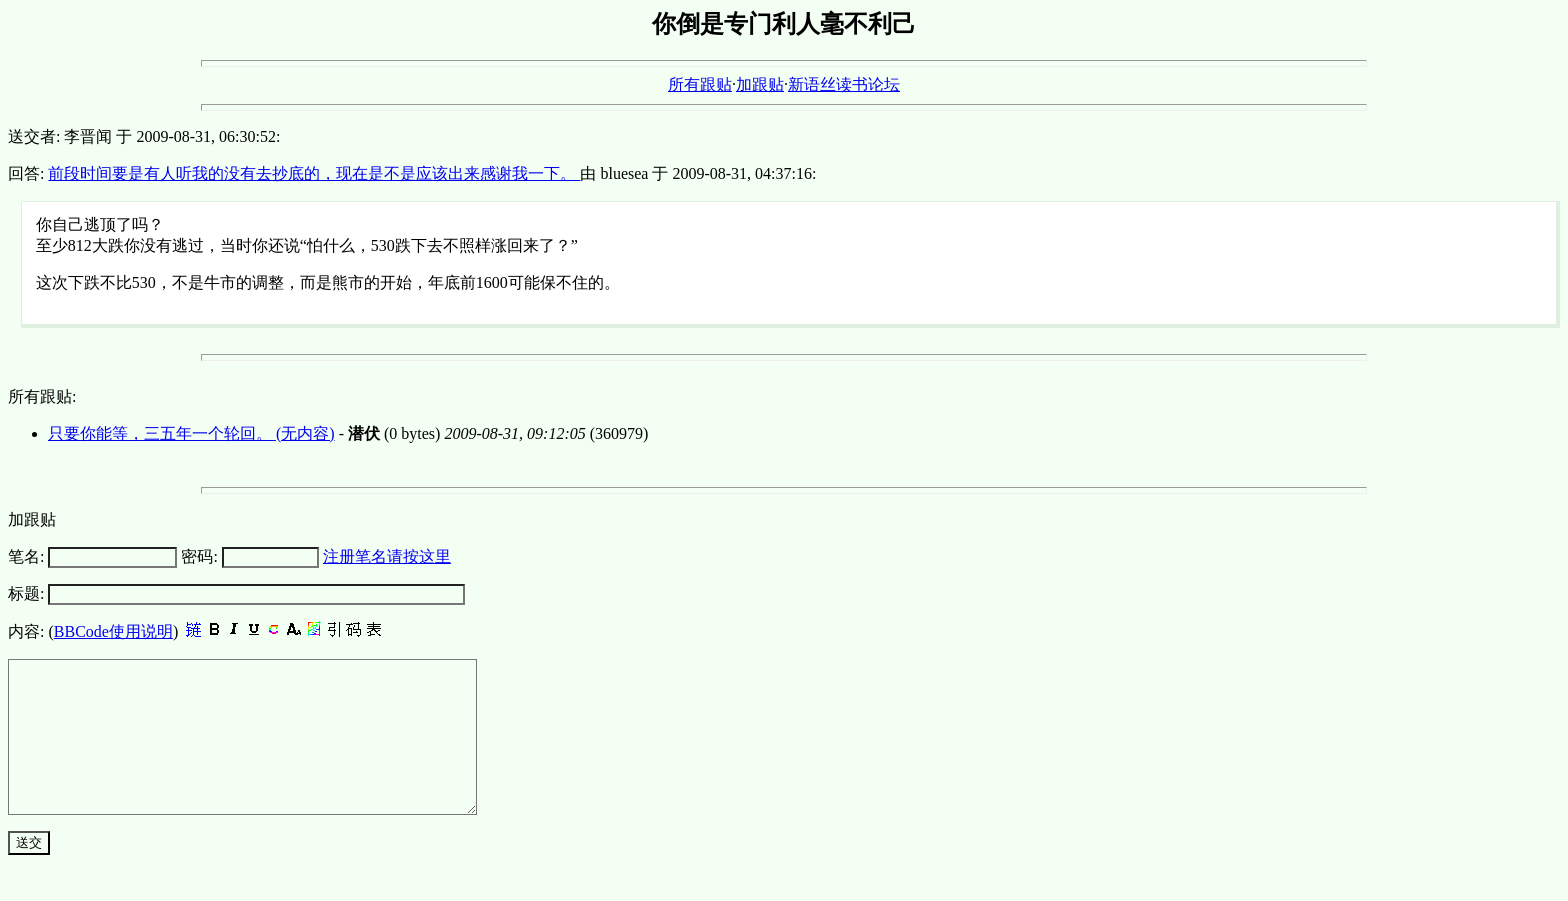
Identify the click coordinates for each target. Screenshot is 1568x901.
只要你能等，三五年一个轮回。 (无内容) (191, 433)
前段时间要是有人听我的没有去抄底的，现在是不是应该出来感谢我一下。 (314, 173)
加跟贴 (760, 84)
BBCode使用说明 (113, 631)
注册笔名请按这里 (387, 556)
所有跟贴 (700, 84)
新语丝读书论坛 (844, 84)
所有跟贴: (42, 396)
